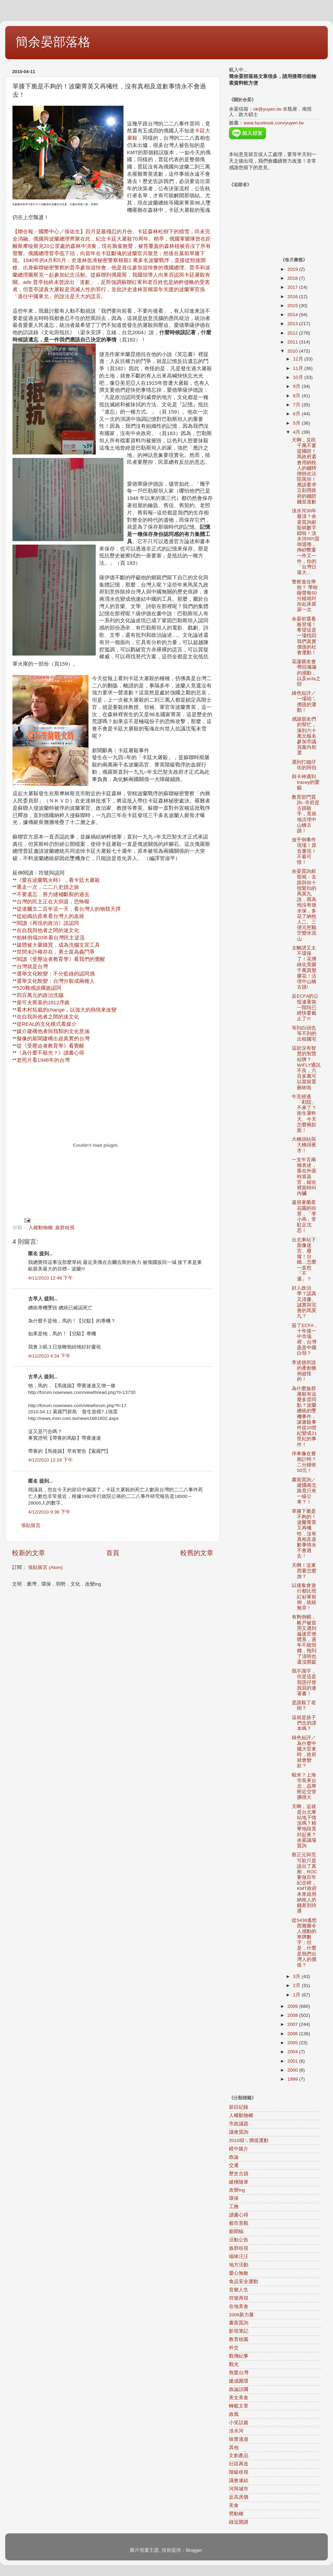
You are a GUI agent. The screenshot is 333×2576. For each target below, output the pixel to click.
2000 (293, 2070)
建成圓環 (238, 2381)
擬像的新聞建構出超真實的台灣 (53, 1038)
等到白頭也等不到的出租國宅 (304, 1033)
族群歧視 (65, 1227)
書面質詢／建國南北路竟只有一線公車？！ (304, 1491)
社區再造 (238, 2463)
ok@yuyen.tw (267, 109)
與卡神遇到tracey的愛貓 (305, 782)
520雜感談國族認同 (39, 988)
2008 (293, 2015)
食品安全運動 (243, 2281)
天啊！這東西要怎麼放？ (304, 1571)
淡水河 (236, 2431)
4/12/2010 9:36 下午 (49, 1512)
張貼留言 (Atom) (45, 1567)
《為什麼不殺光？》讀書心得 (50, 1053)
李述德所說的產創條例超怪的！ (304, 1371)
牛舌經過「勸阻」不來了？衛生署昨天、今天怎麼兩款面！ (304, 1113)
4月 (297, 432)
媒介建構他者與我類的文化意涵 (53, 1031)
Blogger (194, 2550)
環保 (234, 2198)
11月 (299, 368)
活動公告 (238, 2240)
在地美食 (238, 2306)
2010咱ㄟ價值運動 (248, 2140)
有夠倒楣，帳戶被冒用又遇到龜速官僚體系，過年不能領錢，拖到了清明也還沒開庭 (304, 1639)
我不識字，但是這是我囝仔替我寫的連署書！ (304, 1682)
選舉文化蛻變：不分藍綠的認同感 (56, 974)
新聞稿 (236, 2231)
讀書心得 (238, 2215)
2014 (293, 314)
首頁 (112, 1552)
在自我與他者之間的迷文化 (48, 930)
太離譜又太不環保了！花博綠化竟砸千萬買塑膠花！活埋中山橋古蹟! (304, 967)
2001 (293, 2061)
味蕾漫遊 (238, 2439)
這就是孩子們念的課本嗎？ (304, 1723)
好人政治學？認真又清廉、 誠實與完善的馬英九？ (304, 1302)
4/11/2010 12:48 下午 (50, 1278)
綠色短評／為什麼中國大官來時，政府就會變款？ (304, 1751)
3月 (297, 1976)
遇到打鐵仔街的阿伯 (304, 765)
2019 (293, 269)
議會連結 (238, 2480)
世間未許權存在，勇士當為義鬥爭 (56, 952)
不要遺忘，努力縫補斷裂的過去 (53, 894)
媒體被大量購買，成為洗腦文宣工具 (58, 945)
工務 (234, 2206)
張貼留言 (31, 1525)
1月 (297, 1994)
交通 (234, 2165)
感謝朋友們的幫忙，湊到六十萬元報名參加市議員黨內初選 (304, 736)
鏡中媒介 (238, 2148)
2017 (293, 287)
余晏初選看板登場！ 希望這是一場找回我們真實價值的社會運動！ (304, 635)
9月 (297, 386)
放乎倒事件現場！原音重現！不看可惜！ (304, 851)
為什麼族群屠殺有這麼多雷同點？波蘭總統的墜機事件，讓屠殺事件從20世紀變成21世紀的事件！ (304, 1416)
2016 (293, 296)
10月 (299, 377)
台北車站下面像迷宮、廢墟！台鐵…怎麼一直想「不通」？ (304, 1259)
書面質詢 (238, 2322)
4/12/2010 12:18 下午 (50, 1460)
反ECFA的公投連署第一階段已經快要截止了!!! (305, 1007)
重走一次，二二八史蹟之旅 (48, 887)
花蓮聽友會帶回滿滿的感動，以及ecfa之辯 (306, 673)
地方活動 (238, 2264)
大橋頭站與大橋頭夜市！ (304, 1145)
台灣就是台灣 (32, 966)
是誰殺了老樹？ (304, 1705)
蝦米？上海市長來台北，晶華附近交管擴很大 (304, 1786)
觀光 (234, 2364)
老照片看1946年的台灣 (43, 1060)
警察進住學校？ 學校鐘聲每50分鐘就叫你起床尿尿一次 (305, 596)
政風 (234, 2414)
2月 (297, 1985)
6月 (297, 413)
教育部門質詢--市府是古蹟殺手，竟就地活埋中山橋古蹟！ (305, 814)
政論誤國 (238, 2389)
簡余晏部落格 (53, 42)
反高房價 (238, 2497)
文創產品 (238, 2455)
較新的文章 (28, 1552)
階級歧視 (238, 2472)
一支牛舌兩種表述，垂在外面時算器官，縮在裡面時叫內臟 (304, 1176)
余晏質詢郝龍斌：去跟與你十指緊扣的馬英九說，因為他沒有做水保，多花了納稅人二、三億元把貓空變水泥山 (304, 905)
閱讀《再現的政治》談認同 (48, 923)
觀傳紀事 (238, 2356)
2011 (293, 342)
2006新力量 (241, 2314)
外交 (234, 2347)
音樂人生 (238, 2289)
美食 (234, 2505)
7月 (297, 404)
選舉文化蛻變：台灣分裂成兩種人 (56, 981)
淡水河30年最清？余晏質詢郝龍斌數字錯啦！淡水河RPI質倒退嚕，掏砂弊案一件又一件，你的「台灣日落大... (305, 541)
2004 (293, 2051)
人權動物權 (40, 1227)
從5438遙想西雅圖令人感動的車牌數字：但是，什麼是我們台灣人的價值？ (304, 1943)
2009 (293, 2006)
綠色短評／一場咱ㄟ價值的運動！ (304, 702)
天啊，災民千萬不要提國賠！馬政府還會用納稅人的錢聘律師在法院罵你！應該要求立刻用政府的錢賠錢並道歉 (304, 470)
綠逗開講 (238, 2522)
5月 (297, 423)
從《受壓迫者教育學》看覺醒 (50, 1046)
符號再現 (238, 2298)
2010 (293, 351)
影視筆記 (238, 2331)
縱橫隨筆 (238, 2182)
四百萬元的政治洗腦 (40, 995)
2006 (293, 2033)
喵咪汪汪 (238, 2256)
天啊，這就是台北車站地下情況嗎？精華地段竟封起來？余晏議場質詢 (304, 1826)
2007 (293, 2024)
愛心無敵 (238, 2273)
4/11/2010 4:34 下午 (49, 1356)
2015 (293, 305)
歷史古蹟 (238, 2173)
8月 (297, 395)
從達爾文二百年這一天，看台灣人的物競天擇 (69, 909)
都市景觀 (238, 2223)
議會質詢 (238, 2132)
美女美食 (238, 2397)
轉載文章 (238, 2406)
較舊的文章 (196, 1552)
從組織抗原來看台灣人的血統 (50, 916)
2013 (293, 323)
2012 (293, 333)
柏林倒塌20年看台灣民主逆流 (51, 937)
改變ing (237, 2190)
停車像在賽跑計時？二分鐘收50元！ (304, 1462)
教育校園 (238, 2339)
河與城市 (238, 2488)
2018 (293, 278)
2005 (293, 2042)
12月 (299, 359)
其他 (234, 2447)
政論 (234, 2157)
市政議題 (238, 2123)
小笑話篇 (238, 2422)
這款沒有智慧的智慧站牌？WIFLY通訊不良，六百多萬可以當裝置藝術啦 (306, 1068)
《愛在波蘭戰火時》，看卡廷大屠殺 (58, 880)
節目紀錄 (238, 2107)
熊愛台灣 (238, 2372)
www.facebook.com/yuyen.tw (274, 122)
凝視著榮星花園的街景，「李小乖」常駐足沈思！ (304, 1216)
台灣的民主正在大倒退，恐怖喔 (53, 901)
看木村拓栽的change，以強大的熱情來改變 (67, 1010)
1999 (293, 2079)
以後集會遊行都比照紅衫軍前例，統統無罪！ (304, 1597)
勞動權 (236, 2513)
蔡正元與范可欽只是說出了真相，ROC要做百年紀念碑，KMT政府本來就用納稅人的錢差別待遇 (304, 1883)
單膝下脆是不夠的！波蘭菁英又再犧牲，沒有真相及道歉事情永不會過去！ (304, 1534)
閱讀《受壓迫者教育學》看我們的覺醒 (61, 959)
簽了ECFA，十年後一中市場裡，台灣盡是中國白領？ (305, 1339)
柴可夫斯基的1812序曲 (43, 1002)
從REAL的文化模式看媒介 (47, 1024)
